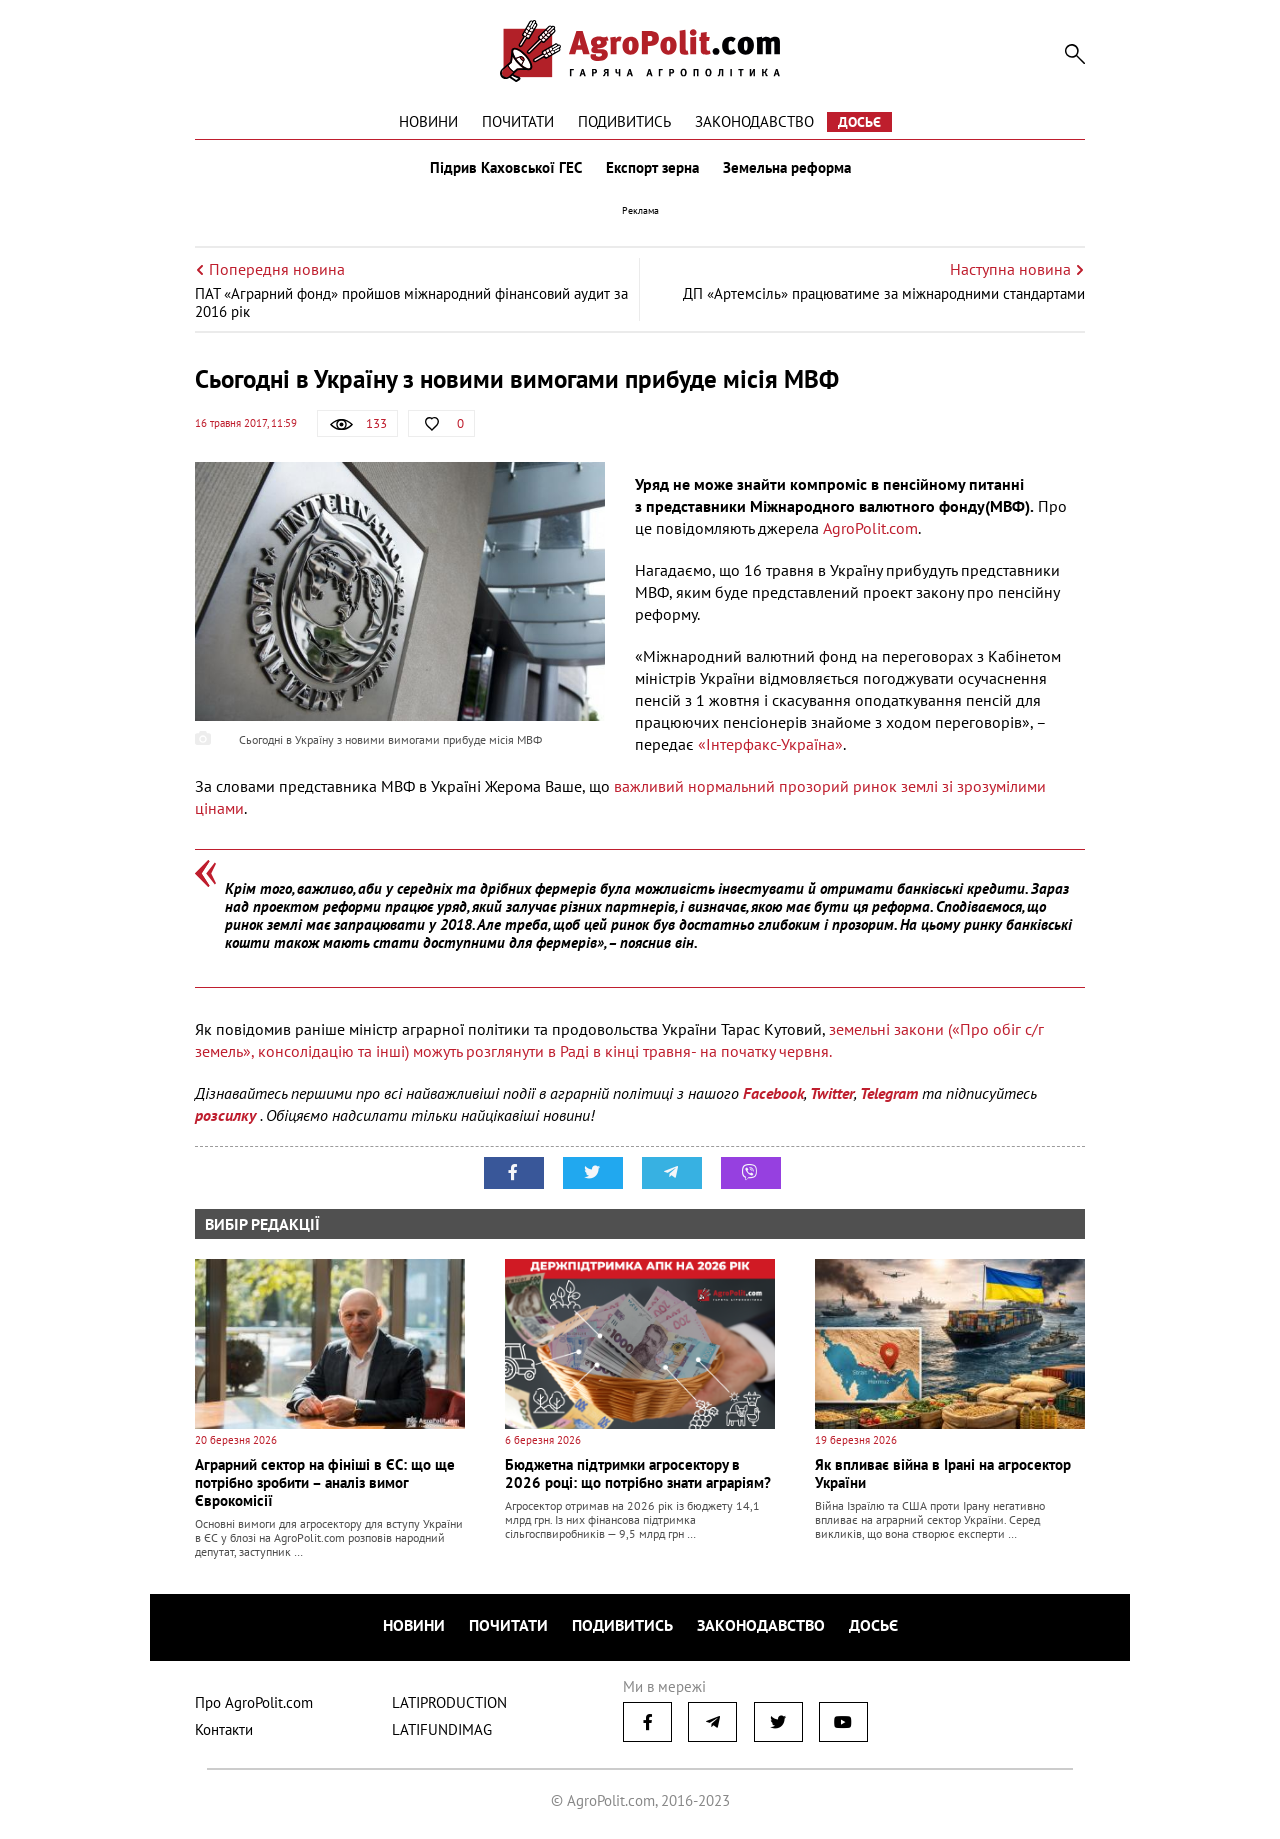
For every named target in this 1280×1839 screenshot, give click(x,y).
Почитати (518, 121)
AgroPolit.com (870, 528)
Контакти (224, 1729)
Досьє (859, 122)
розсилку (227, 1115)
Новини (428, 121)
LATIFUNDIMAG (442, 1729)
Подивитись (624, 121)
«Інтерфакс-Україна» (770, 744)
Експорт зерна (652, 168)
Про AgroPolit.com (254, 1702)
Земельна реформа (787, 168)
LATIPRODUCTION (449, 1702)
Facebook (773, 1093)
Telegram (889, 1093)
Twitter (832, 1093)
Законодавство (754, 121)
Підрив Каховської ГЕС (506, 168)
